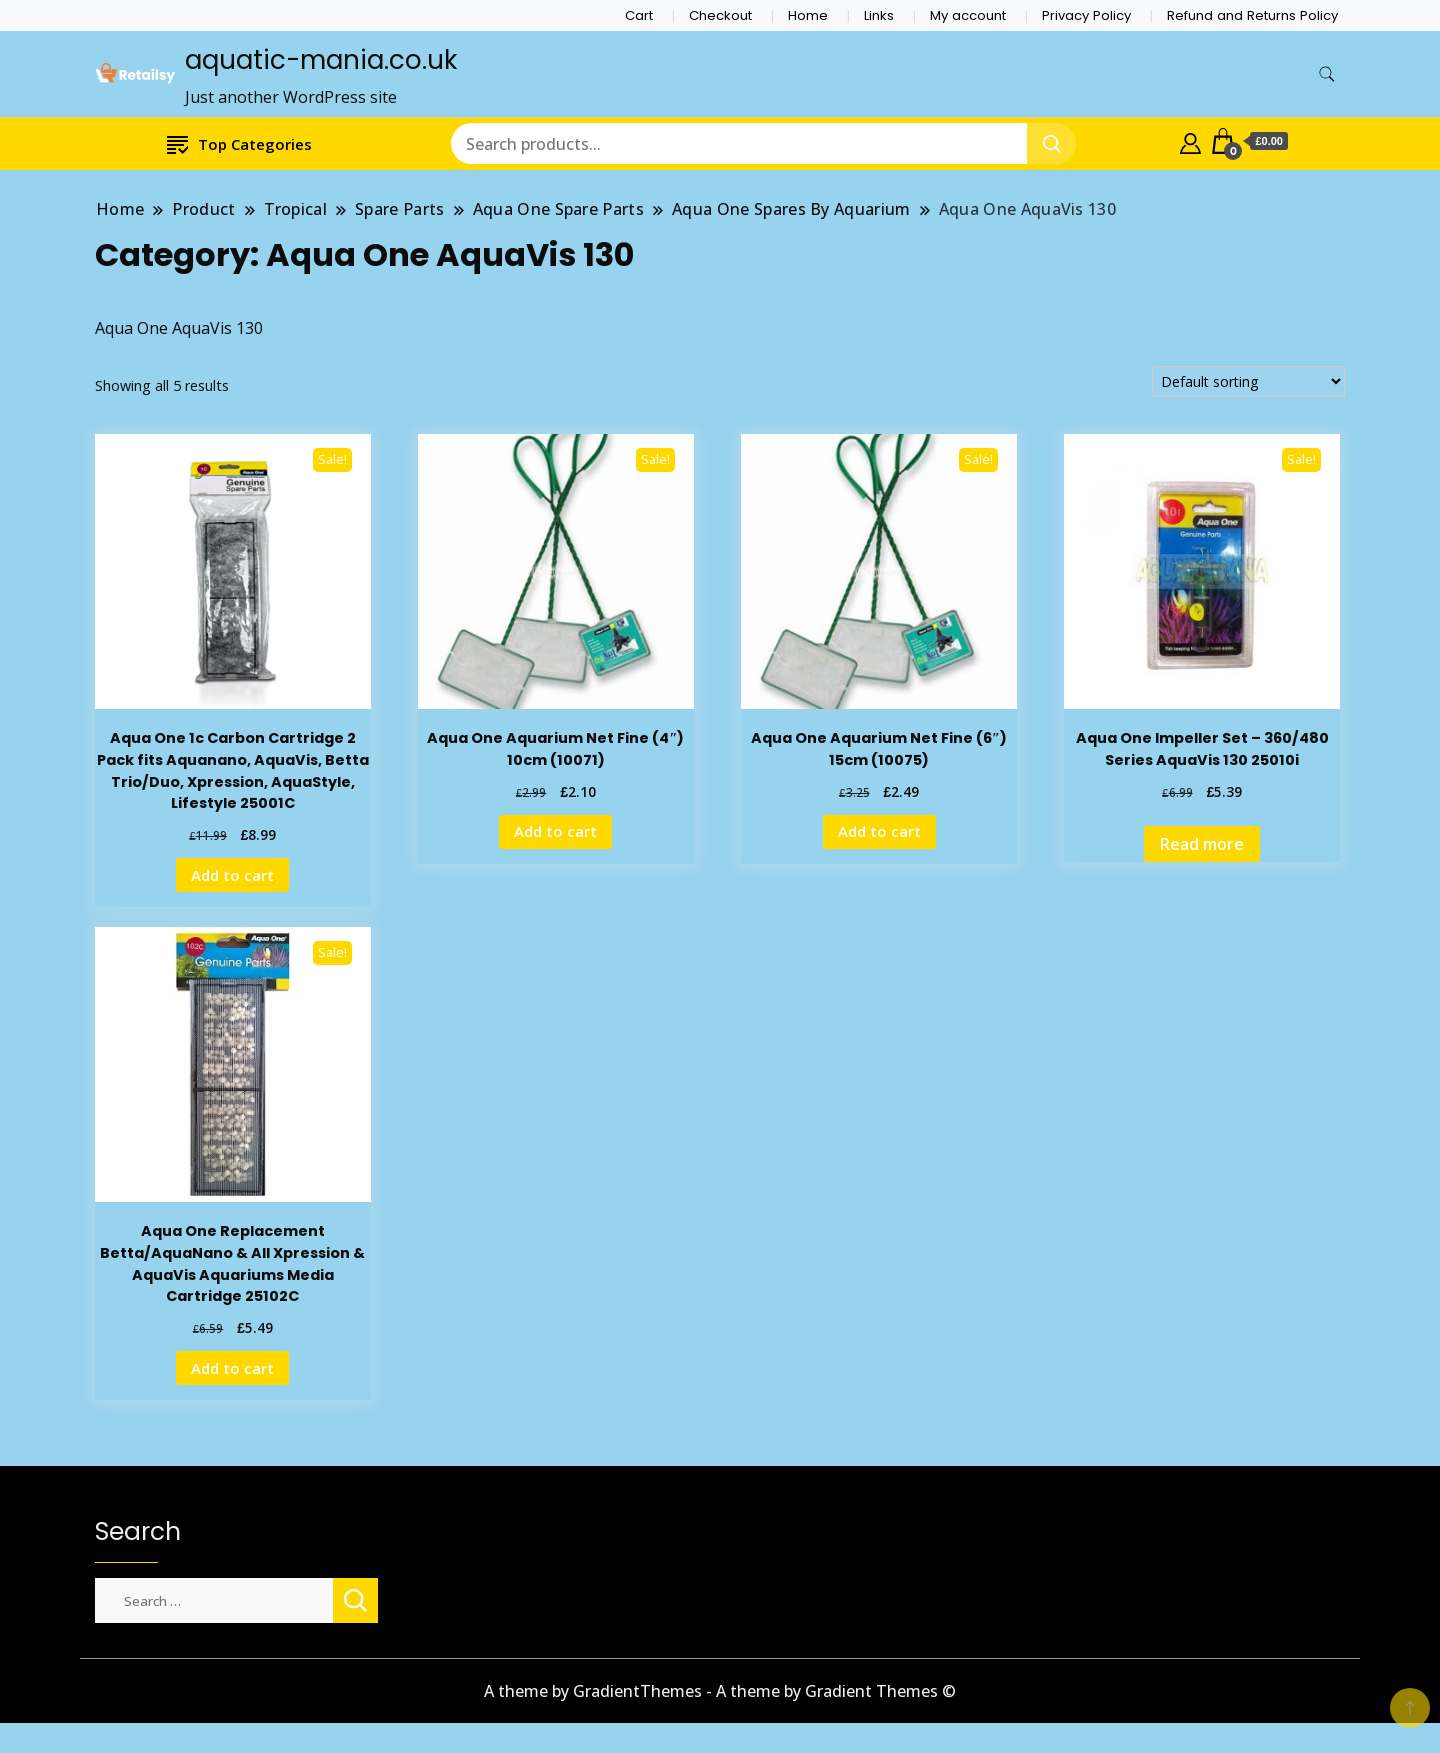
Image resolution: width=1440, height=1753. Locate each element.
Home (808, 15)
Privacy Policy (1086, 15)
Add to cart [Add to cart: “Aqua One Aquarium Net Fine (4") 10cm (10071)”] (555, 831)
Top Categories (239, 143)
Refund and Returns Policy (1252, 15)
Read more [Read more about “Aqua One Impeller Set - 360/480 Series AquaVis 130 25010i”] (1202, 844)
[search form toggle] (1327, 74)
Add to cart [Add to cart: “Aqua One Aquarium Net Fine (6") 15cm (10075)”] (879, 831)
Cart (639, 15)
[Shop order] (1248, 381)
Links (879, 15)
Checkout (720, 15)
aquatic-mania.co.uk (321, 60)
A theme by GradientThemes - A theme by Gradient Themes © (720, 1691)
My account (968, 15)
